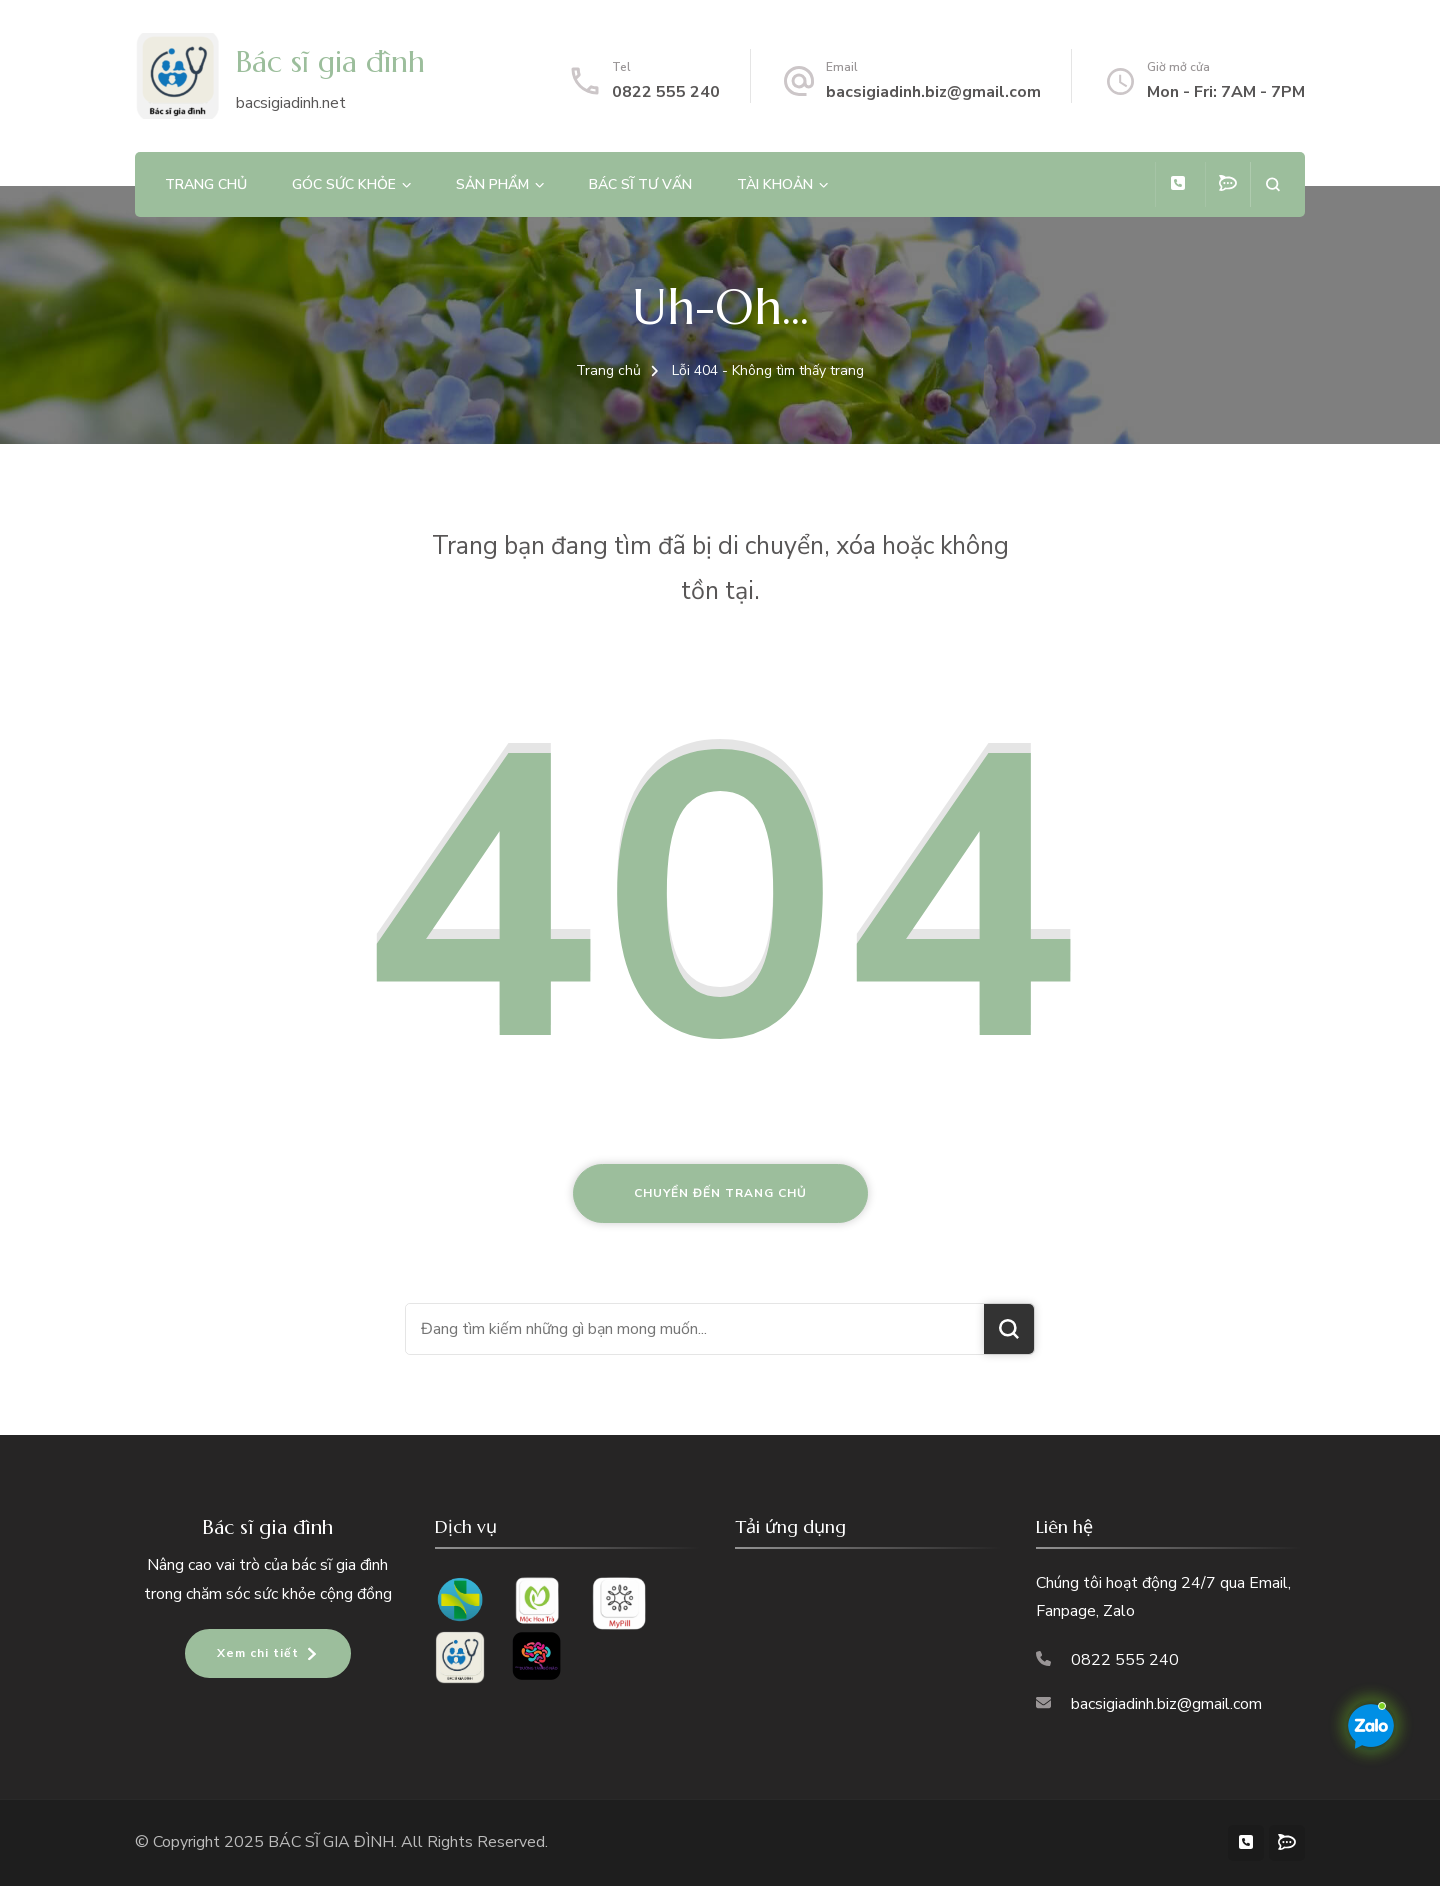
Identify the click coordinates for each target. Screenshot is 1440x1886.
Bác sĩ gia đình (330, 61)
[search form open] (1272, 184)
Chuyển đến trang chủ (720, 1193)
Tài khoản (775, 184)
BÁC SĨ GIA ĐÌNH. (334, 1842)
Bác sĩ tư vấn (640, 184)
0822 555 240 (666, 92)
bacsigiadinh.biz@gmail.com (933, 92)
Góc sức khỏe (344, 184)
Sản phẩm (492, 184)
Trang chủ (206, 184)
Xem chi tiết (258, 1653)
